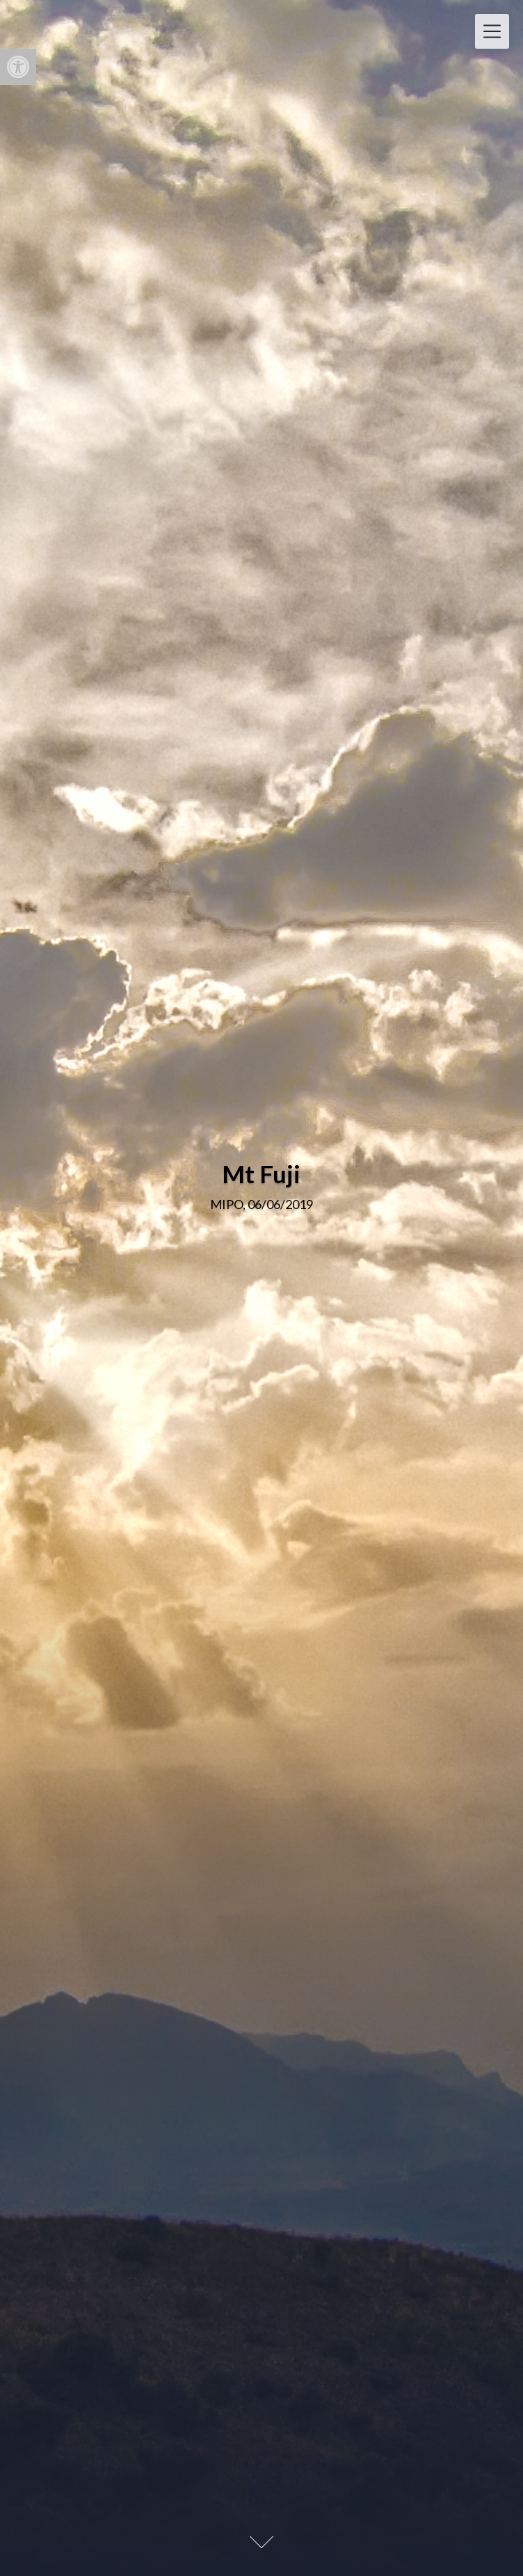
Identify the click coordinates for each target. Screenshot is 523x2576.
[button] (18, 67)
